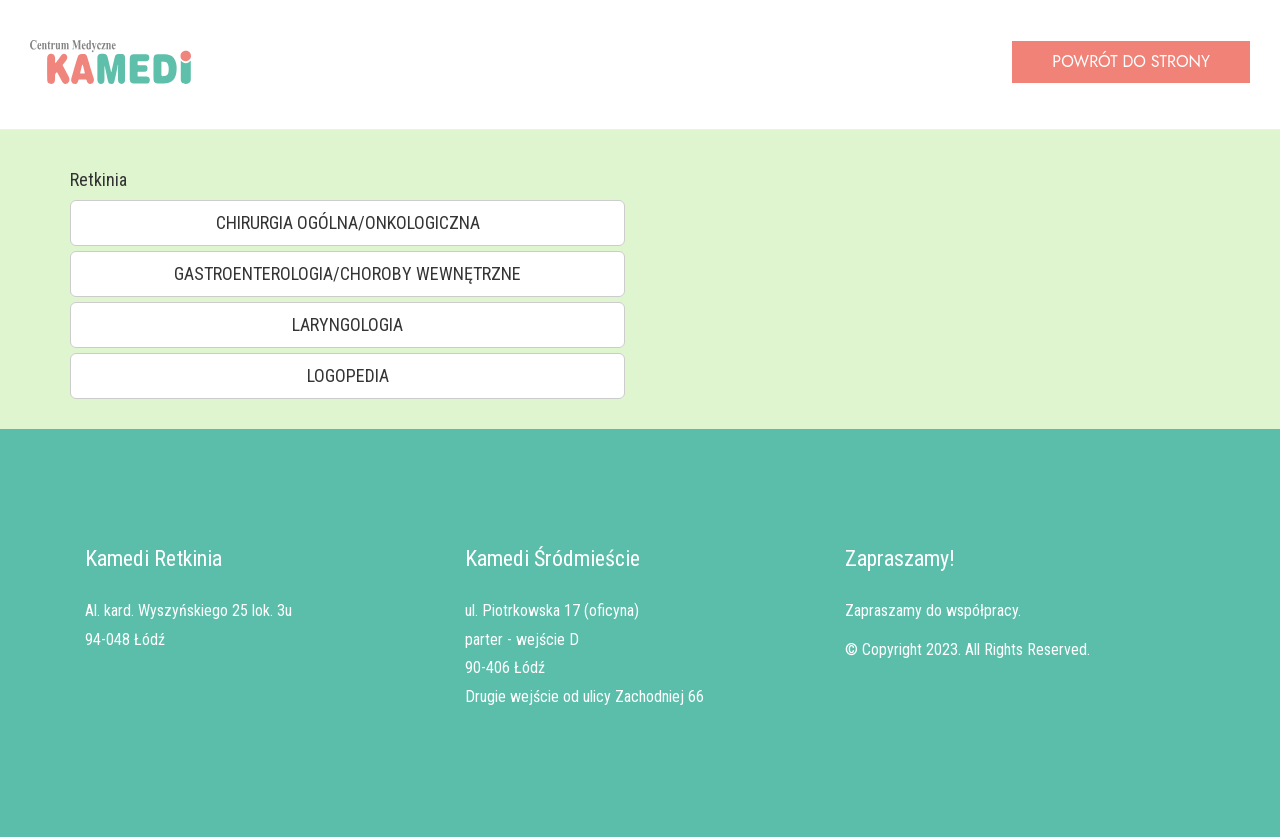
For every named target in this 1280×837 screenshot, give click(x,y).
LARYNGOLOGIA (347, 324)
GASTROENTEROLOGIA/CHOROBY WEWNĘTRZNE (347, 273)
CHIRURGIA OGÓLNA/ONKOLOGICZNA (348, 222)
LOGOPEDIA (348, 375)
